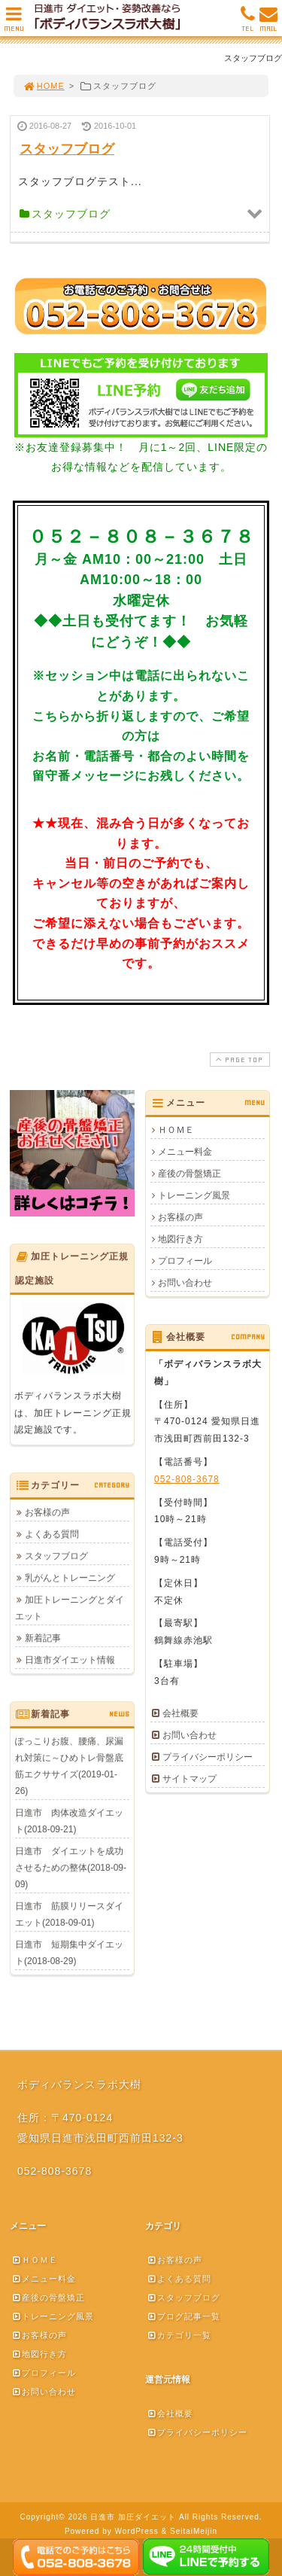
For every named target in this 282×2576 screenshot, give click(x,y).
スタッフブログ (56, 1556)
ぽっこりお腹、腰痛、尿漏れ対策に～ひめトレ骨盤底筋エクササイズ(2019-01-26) (69, 1766)
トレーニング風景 (194, 1195)
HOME (44, 85)
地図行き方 (180, 1239)
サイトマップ (189, 1779)
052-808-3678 (187, 1479)
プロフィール (185, 1261)
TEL (248, 23)
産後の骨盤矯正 (189, 1173)
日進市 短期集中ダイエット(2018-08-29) (69, 1952)
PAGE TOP (238, 1059)
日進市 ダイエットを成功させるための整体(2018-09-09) (70, 1867)
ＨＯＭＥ (176, 1130)
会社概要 (180, 1713)
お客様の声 (180, 1217)
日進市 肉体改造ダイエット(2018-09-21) (69, 1821)
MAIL (268, 23)
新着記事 (43, 1638)
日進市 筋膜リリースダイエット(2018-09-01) (69, 1914)
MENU (14, 23)
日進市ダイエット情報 (70, 1660)
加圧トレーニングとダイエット (69, 1607)
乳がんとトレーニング (70, 1578)
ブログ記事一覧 (183, 2316)
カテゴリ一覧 (179, 2335)
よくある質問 (52, 1534)
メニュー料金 (185, 1151)
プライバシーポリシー (207, 1757)
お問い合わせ (185, 1282)
